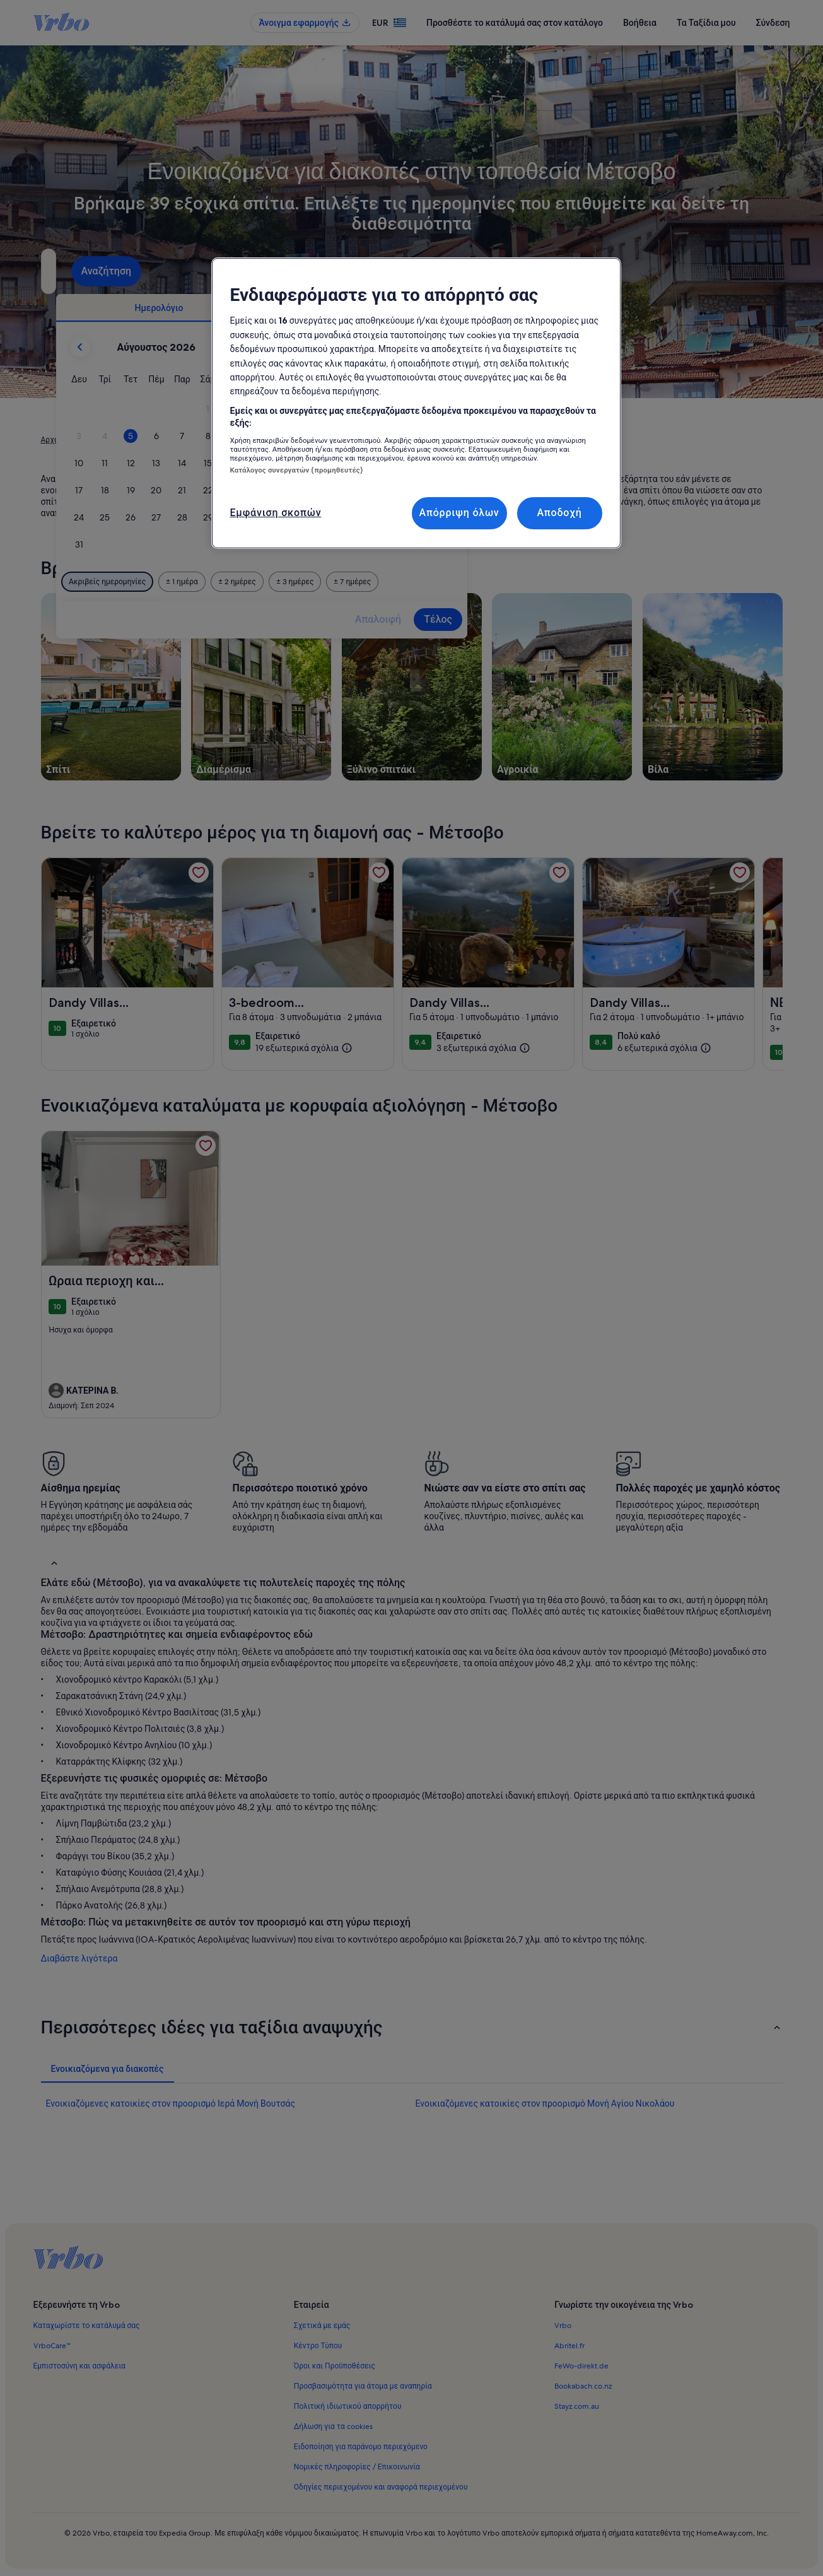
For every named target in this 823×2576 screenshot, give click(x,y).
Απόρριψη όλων (459, 513)
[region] (416, 402)
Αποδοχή (559, 513)
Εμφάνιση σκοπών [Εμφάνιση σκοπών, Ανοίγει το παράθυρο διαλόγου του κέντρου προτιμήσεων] (276, 513)
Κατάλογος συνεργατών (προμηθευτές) (296, 470)
